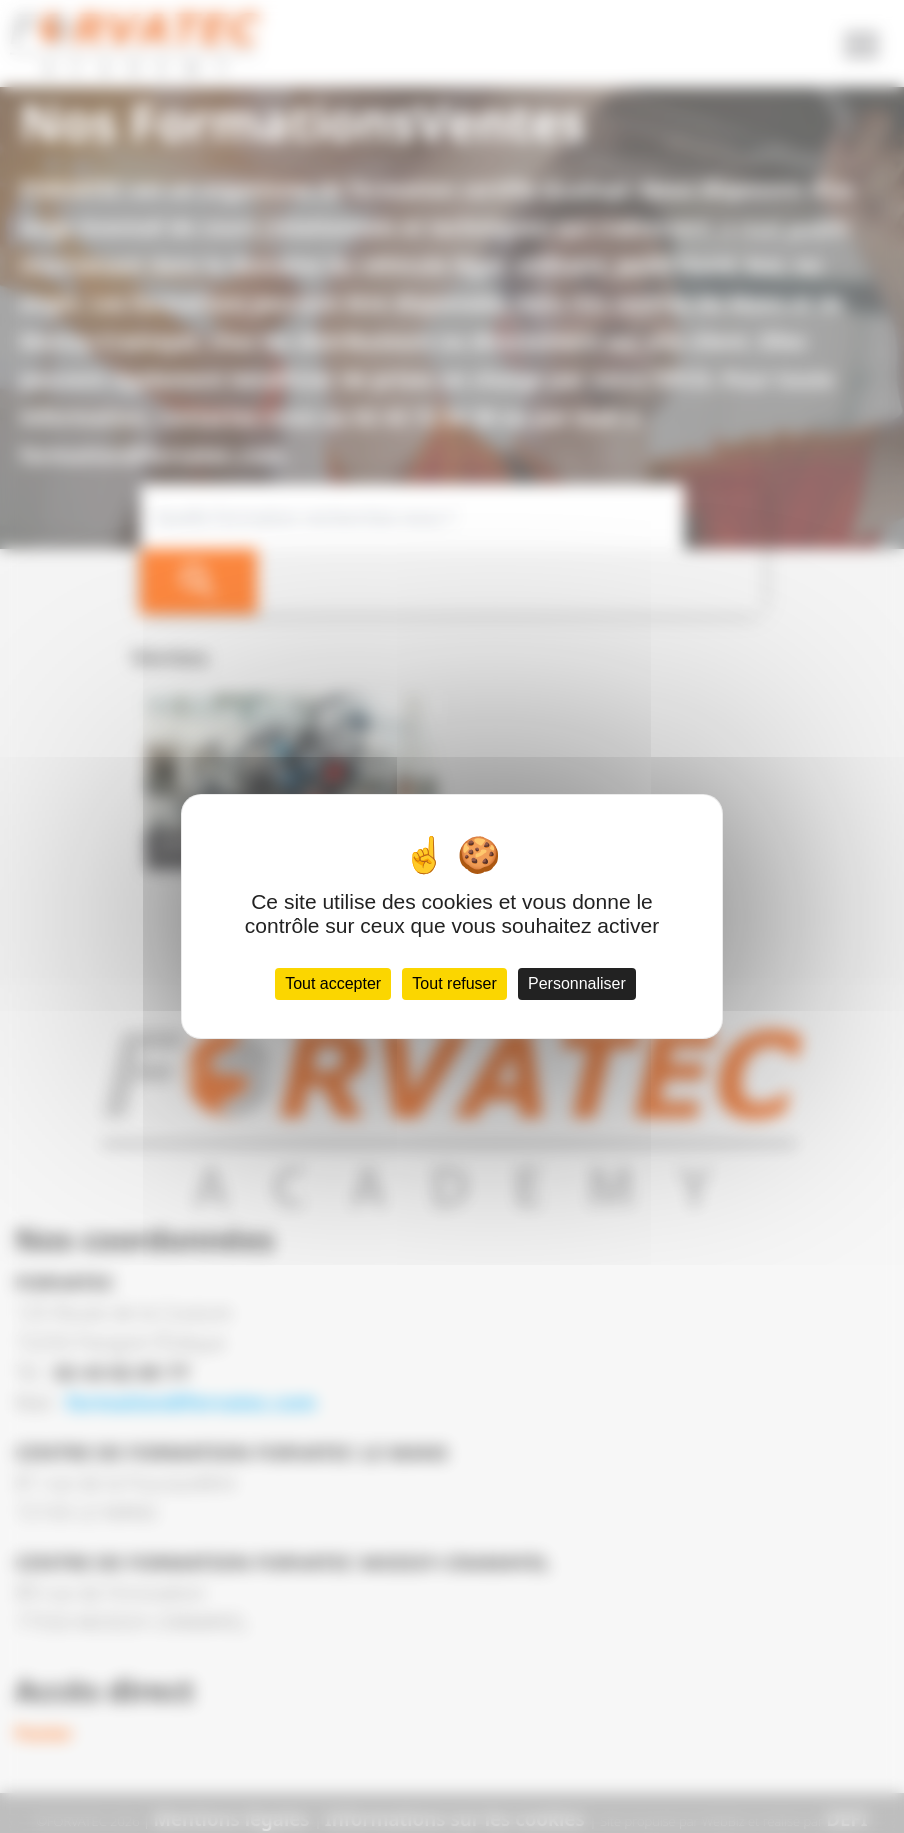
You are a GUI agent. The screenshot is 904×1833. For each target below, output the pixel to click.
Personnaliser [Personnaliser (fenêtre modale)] (583, 1002)
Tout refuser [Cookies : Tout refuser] (456, 1002)
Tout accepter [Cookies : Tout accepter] (327, 1002)
